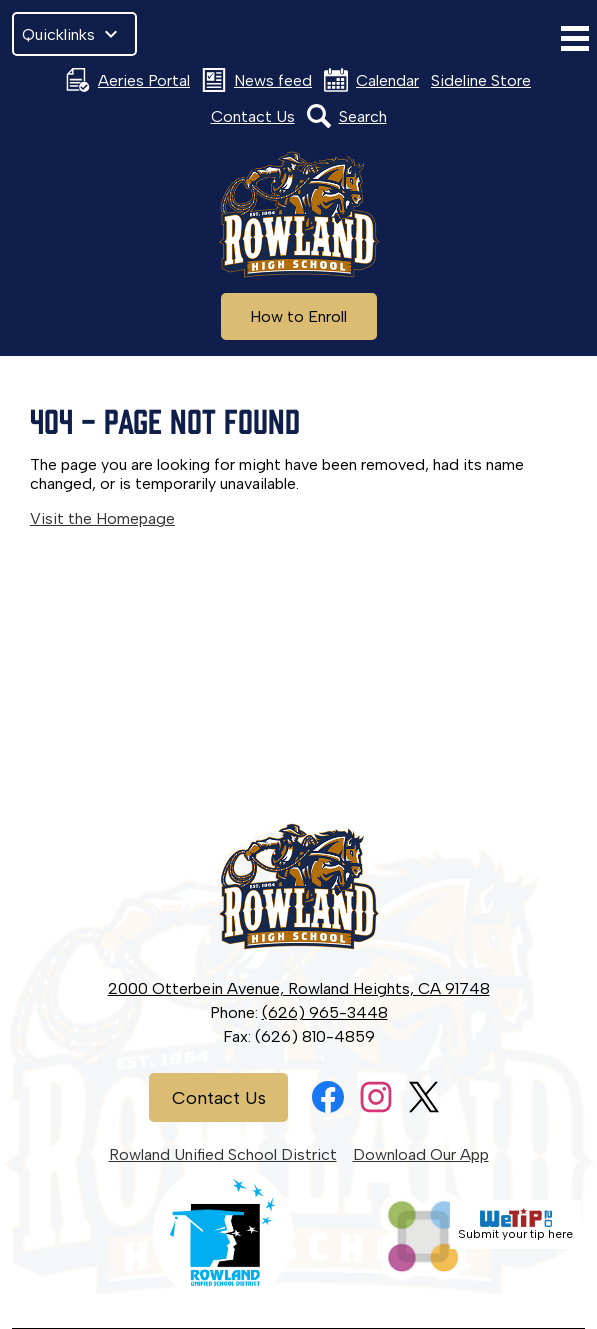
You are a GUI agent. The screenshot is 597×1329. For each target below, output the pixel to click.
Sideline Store (481, 80)
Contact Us (253, 116)
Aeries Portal (128, 80)
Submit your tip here (515, 1224)
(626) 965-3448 (325, 1012)
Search (347, 116)
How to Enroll (298, 316)
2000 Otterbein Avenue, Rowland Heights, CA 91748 (299, 988)
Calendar (371, 80)
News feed (257, 80)
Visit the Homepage (102, 518)
